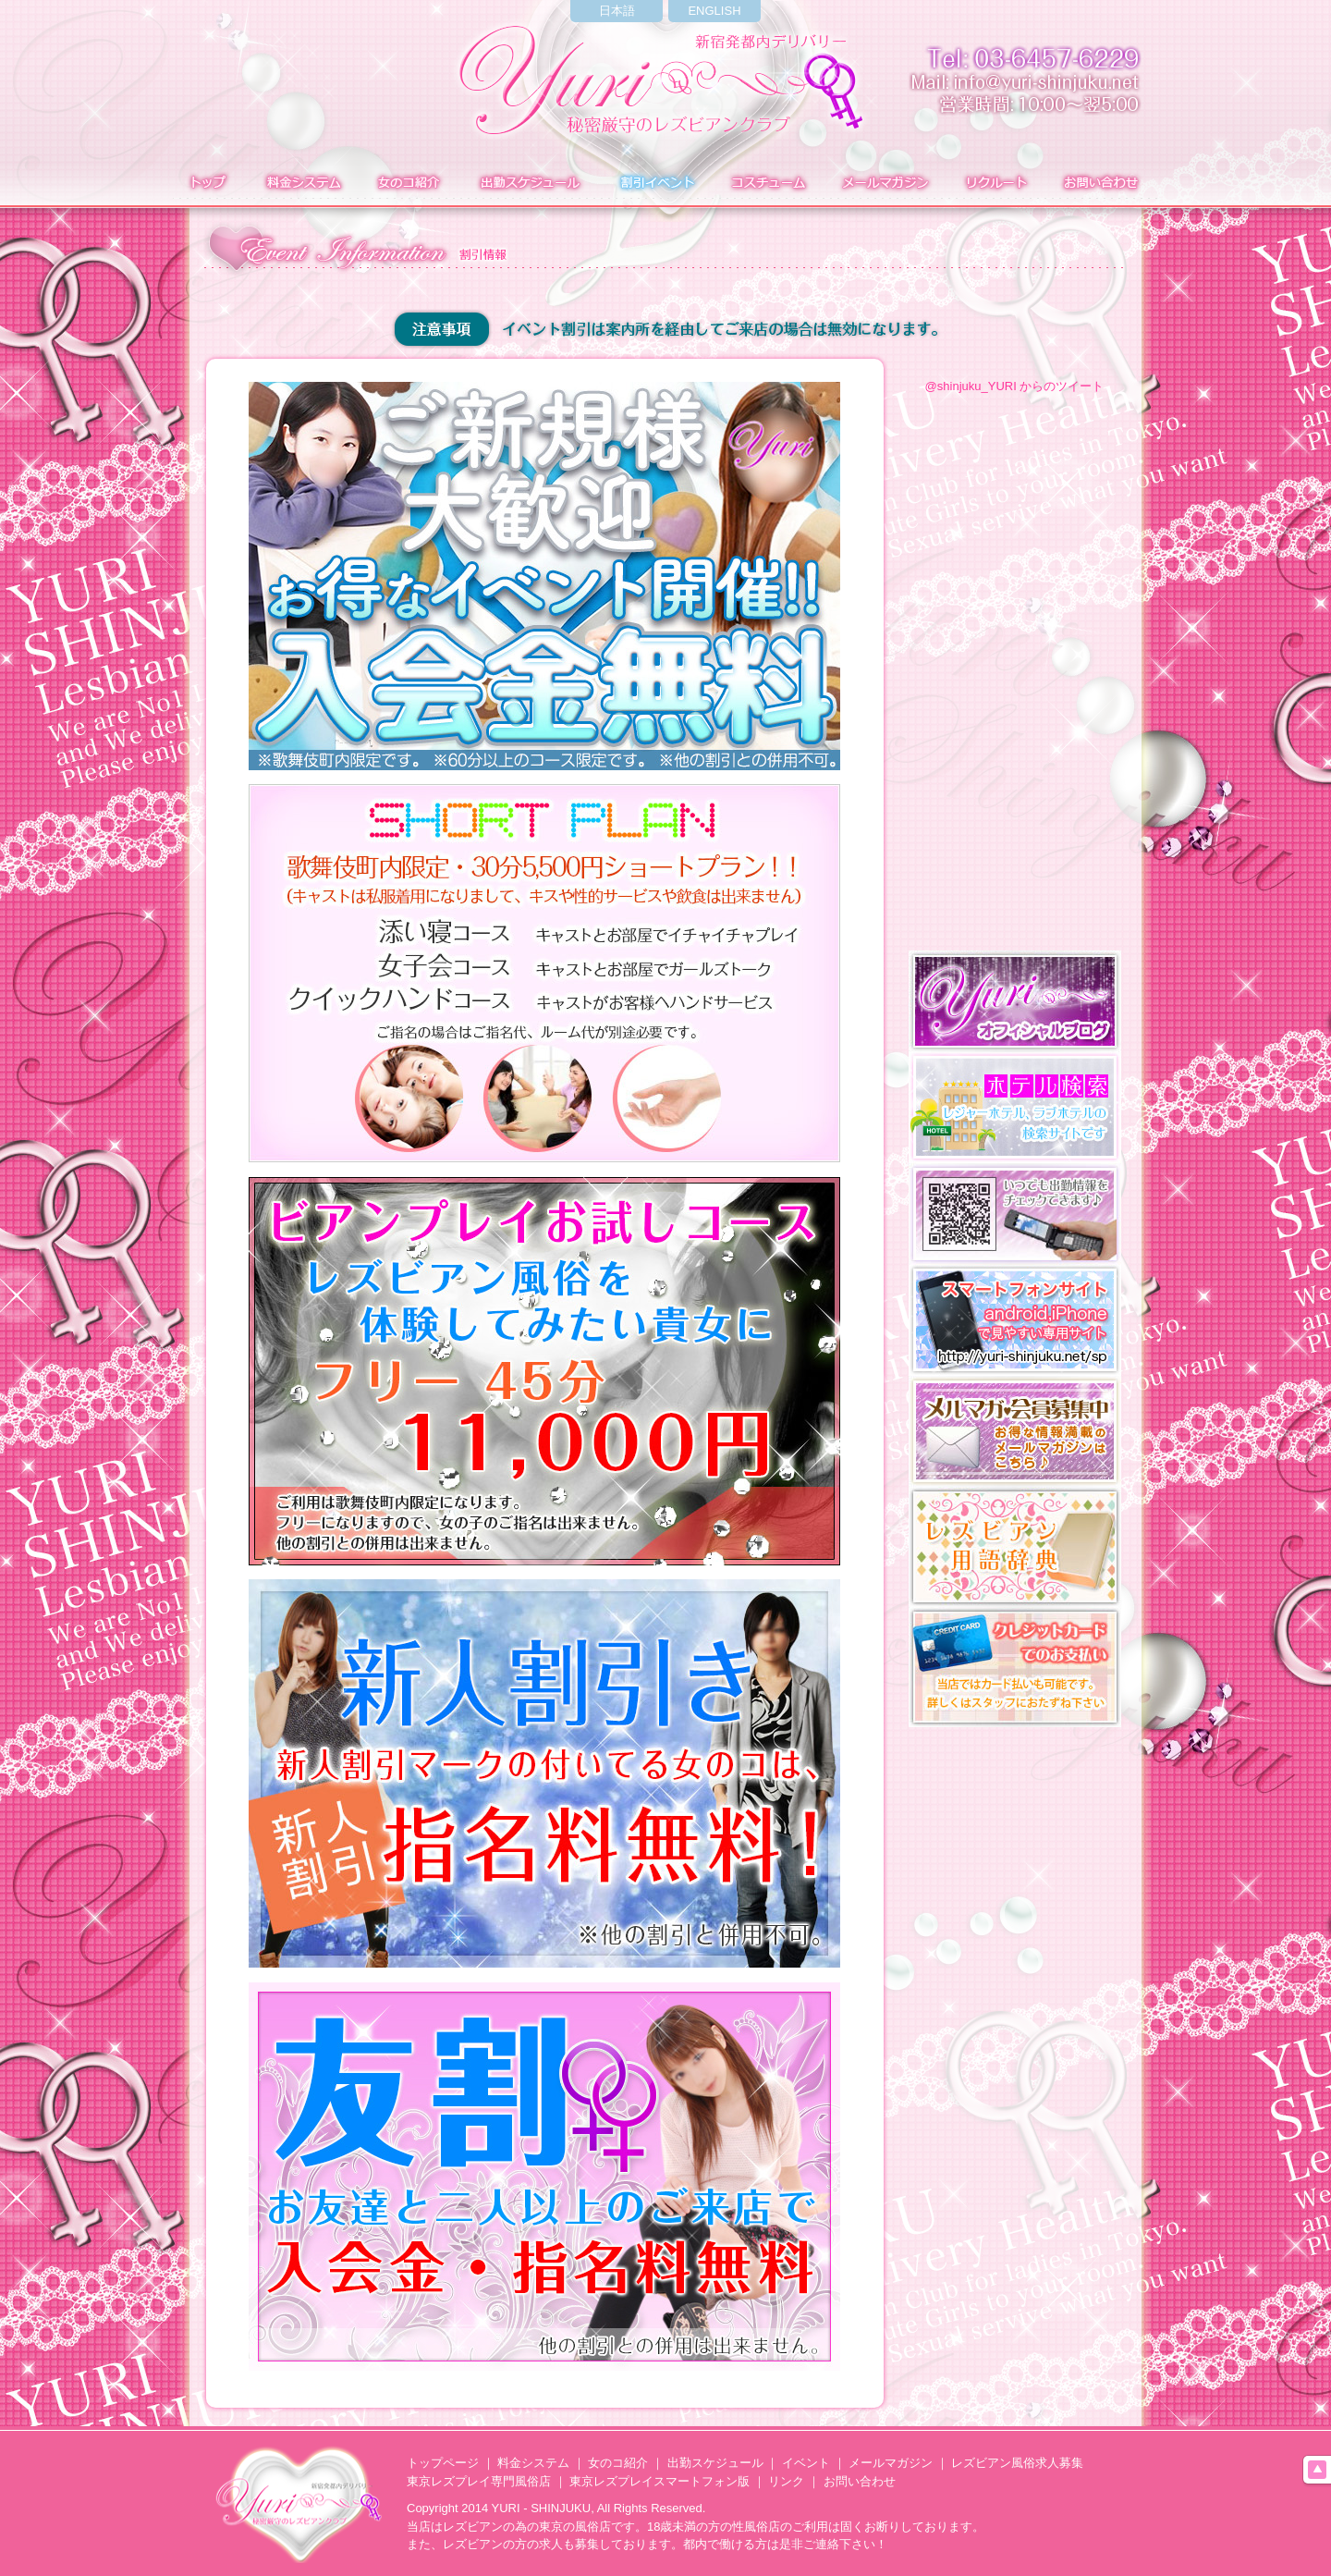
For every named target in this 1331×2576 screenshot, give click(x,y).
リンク (786, 2481)
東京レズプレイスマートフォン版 (659, 2481)
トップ (205, 184)
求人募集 (994, 184)
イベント (655, 184)
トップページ (443, 2463)
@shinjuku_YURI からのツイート (1015, 386)
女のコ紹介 (618, 2463)
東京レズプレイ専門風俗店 (479, 2481)
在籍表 (408, 184)
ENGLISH (714, 11)
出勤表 (529, 184)
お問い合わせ (1104, 184)
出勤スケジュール (715, 2463)
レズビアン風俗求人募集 (1017, 2463)
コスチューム (767, 184)
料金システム (302, 184)
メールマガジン (884, 184)
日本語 (617, 11)
